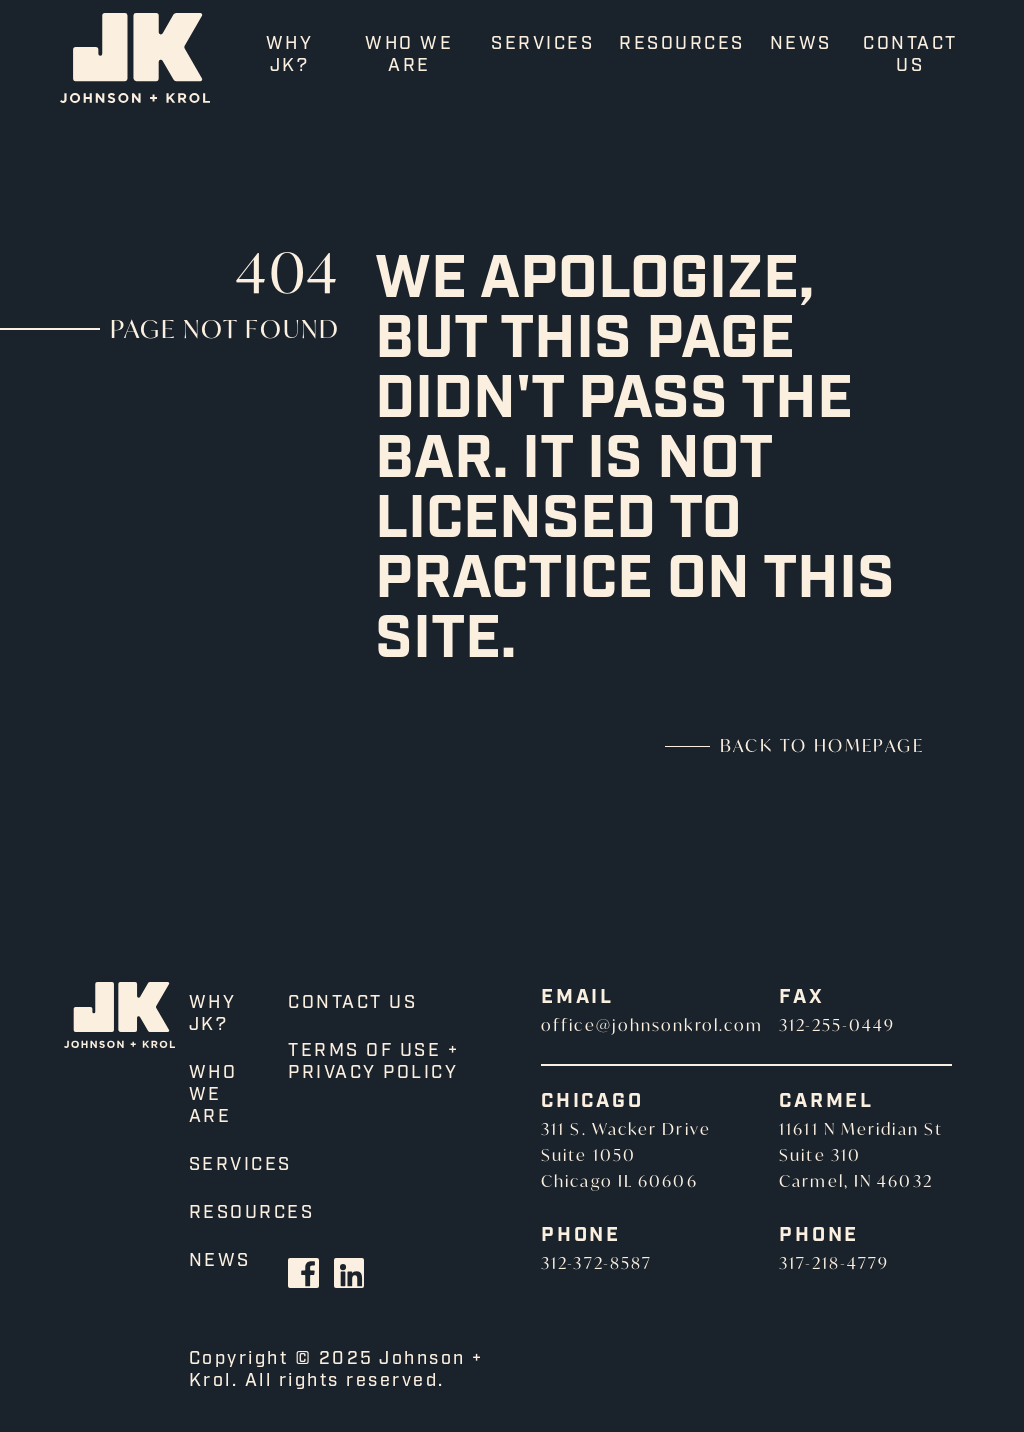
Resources (682, 44)
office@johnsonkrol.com (652, 1025)
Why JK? (290, 55)
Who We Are (409, 55)
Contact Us (910, 55)
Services (542, 44)
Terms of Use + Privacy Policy (373, 1062)
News (801, 44)
